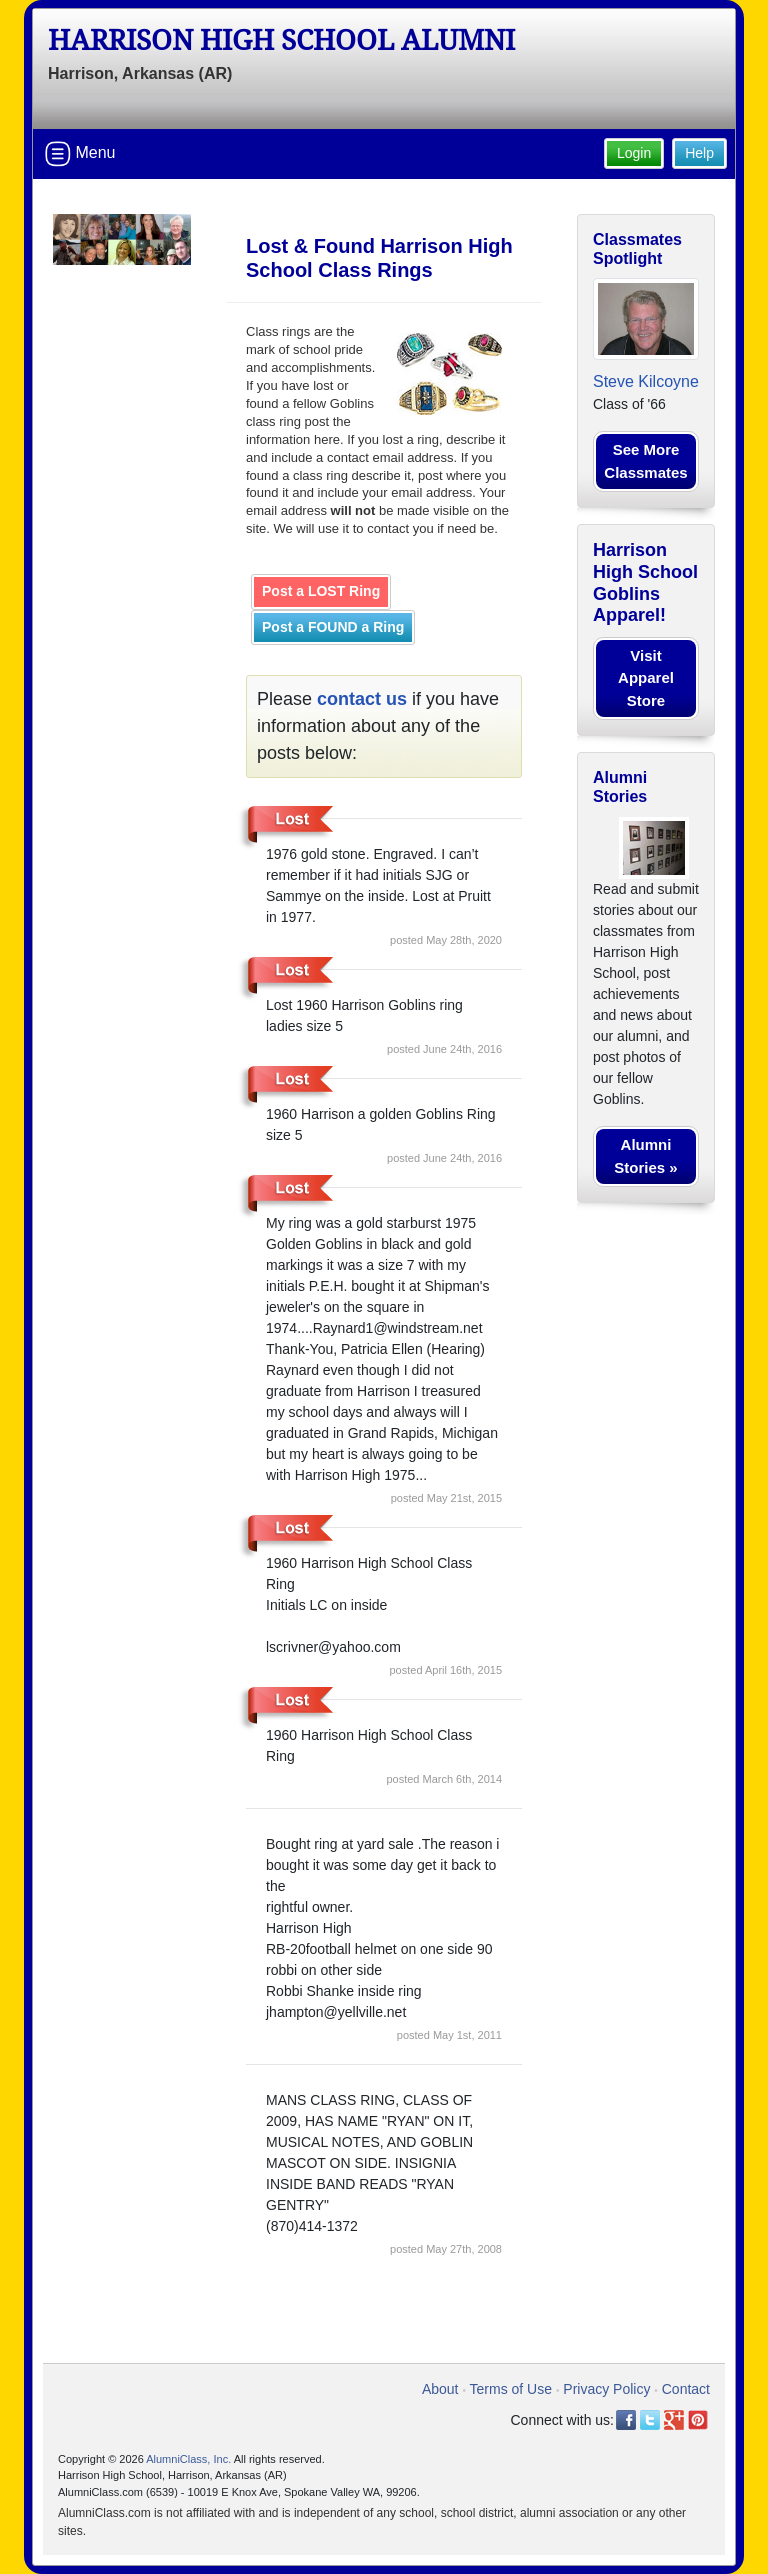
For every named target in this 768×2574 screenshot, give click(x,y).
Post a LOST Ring (321, 591)
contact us (362, 699)
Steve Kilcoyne (646, 381)
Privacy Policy (606, 2389)
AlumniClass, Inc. (188, 2459)
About (440, 2389)
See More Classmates (645, 461)
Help (699, 153)
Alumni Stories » (645, 1156)
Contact (686, 2389)
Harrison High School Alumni (281, 40)
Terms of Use (511, 2389)
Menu (80, 154)
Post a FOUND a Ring (333, 627)
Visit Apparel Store (646, 678)
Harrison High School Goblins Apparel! (645, 582)
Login (634, 153)
